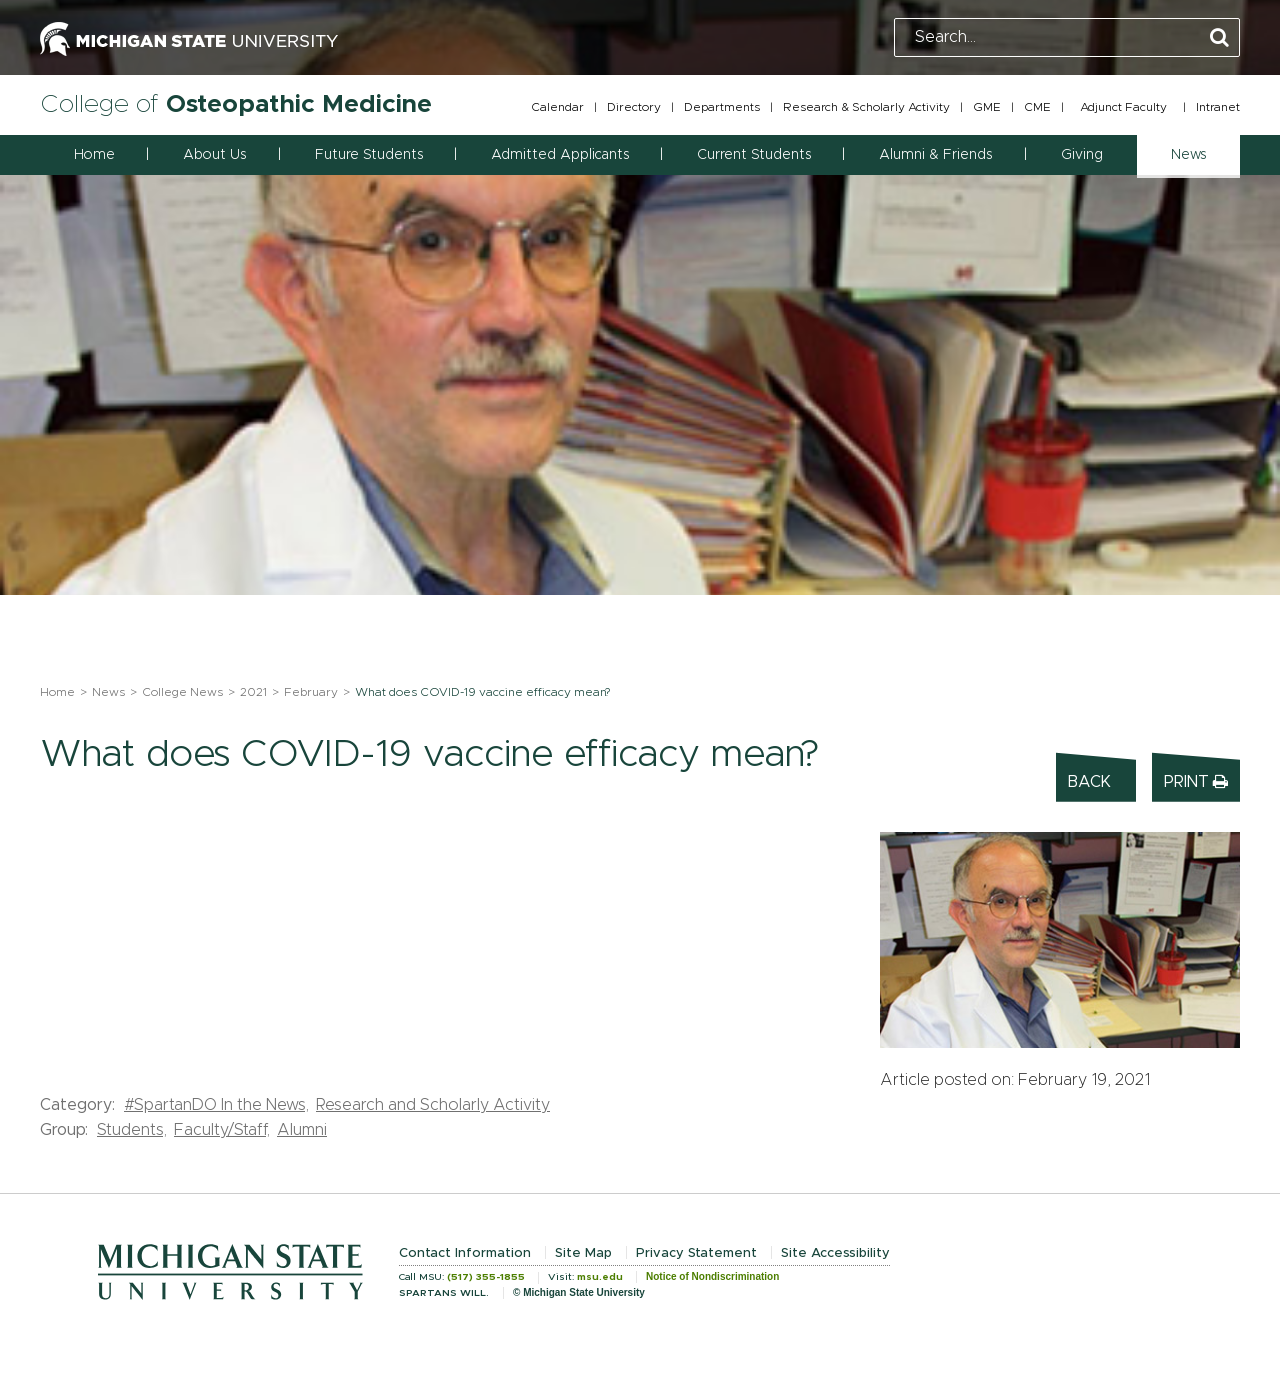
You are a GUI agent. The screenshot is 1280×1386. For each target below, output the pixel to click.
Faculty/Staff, (222, 1130)
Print (1196, 781)
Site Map (583, 1253)
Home (94, 155)
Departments (722, 107)
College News (182, 692)
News (108, 692)
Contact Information (465, 1253)
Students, (132, 1130)
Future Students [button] (369, 155)
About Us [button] (214, 155)
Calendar (557, 107)
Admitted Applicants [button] (560, 155)
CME (1037, 107)
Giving (1082, 155)
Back (1089, 782)
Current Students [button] (754, 155)
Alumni (302, 1130)
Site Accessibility (835, 1253)
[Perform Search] (1219, 38)
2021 (253, 692)
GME (987, 107)
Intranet (1218, 107)
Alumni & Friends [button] (935, 155)
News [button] (1188, 155)
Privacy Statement (696, 1253)
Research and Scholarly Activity (433, 1105)
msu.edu (600, 1277)
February (311, 692)
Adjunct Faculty (1123, 107)
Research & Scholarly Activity (866, 107)
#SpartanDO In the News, (216, 1105)
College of (236, 104)
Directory (634, 107)
